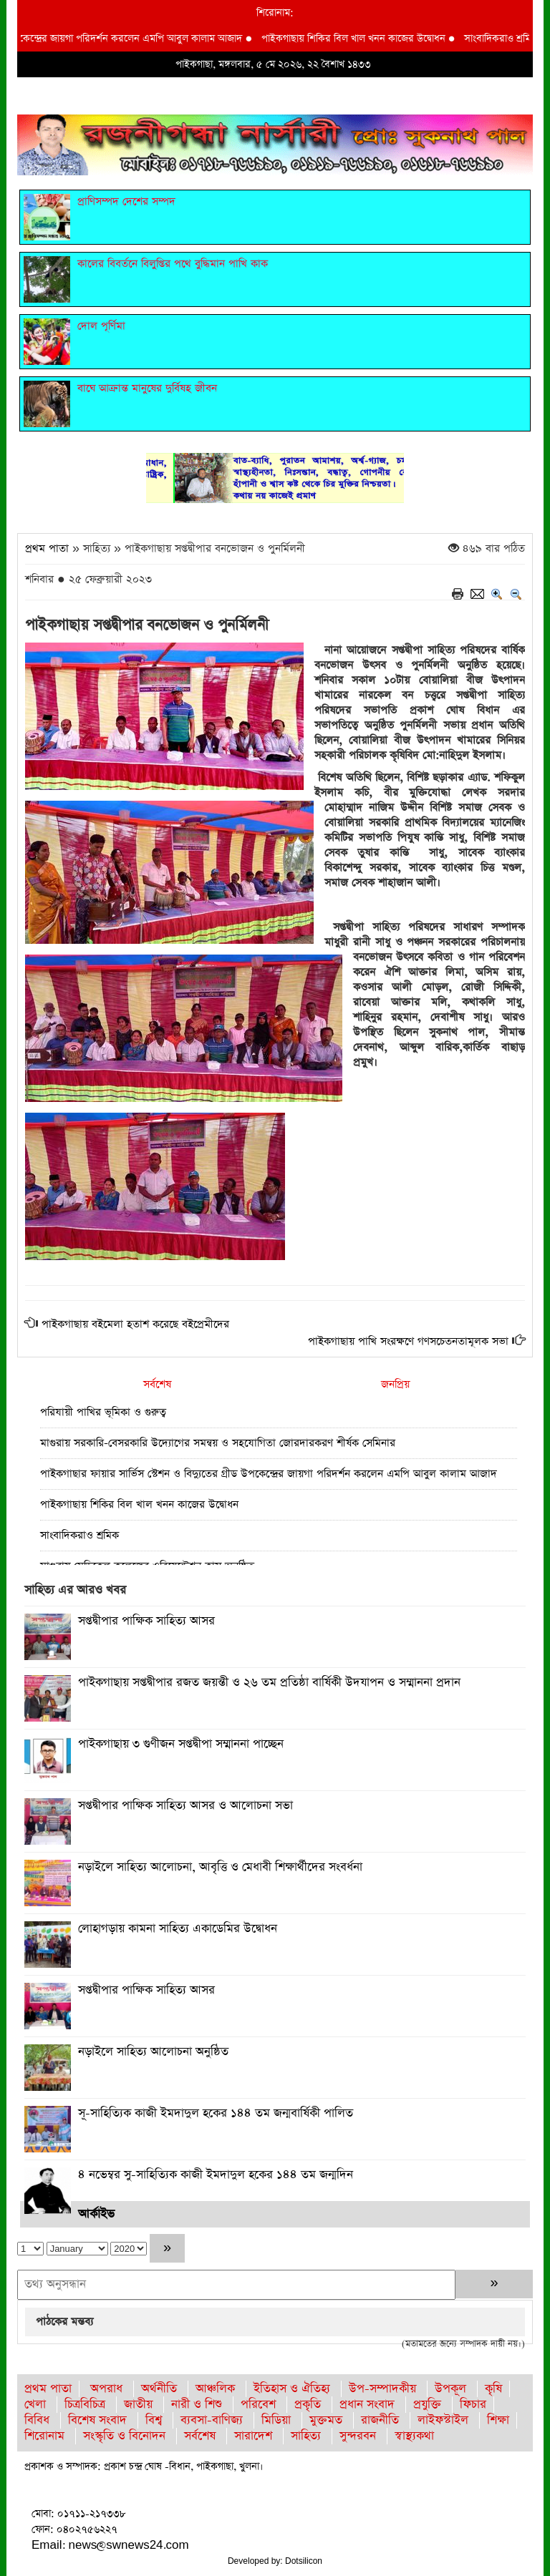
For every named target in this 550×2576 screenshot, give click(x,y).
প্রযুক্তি (427, 2404)
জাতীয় (138, 2404)
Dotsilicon (303, 2561)
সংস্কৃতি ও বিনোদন (124, 2436)
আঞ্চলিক (215, 2389)
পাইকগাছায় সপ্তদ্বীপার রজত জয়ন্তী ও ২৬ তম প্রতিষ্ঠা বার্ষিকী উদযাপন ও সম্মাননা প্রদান (269, 1682)
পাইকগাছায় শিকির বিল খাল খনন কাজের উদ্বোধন (359, 38)
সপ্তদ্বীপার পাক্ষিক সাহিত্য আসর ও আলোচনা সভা (185, 1805)
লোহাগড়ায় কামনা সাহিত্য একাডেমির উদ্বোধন (177, 1929)
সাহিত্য (306, 2436)
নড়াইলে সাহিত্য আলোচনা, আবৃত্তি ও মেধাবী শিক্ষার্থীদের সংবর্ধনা (220, 1867)
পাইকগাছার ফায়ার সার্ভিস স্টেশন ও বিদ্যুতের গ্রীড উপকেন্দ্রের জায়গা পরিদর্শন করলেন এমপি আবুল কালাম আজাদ (268, 1473)
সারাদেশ (253, 2436)
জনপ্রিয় (395, 1384)
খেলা (35, 2404)
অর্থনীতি (159, 2389)
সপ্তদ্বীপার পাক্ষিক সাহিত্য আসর (146, 1621)
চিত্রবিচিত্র (84, 2404)
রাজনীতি (380, 2420)
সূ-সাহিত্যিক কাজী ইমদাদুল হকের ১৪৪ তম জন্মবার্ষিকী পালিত (215, 2113)
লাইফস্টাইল (443, 2420)
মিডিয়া (276, 2420)
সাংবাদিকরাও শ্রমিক (506, 38)
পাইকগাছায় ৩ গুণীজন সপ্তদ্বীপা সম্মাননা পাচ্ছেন (181, 1744)
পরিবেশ (258, 2404)
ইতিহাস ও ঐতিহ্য (292, 2389)
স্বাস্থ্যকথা (414, 2436)
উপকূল (450, 2389)
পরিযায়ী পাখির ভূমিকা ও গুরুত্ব (103, 1412)
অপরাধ (106, 2389)
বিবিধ (36, 2420)
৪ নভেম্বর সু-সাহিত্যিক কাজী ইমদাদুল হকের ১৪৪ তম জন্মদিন (215, 2175)
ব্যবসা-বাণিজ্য (211, 2420)
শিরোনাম (44, 2436)
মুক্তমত (325, 2420)
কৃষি (493, 2389)
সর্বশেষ (157, 1384)
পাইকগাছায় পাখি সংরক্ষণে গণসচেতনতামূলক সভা (408, 1341)
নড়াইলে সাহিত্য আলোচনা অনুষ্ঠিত (153, 2052)
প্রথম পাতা (47, 548)
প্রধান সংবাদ (367, 2404)
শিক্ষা (498, 2420)
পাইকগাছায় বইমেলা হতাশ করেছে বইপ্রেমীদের (135, 1324)
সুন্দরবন (357, 2436)
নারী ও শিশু (196, 2404)
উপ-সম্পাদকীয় (382, 2389)
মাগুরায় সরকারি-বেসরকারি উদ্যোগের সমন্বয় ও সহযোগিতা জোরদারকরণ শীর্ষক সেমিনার (217, 1442)
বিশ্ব (153, 2420)
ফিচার (473, 2404)
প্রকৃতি (307, 2404)
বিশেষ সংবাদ (97, 2420)
